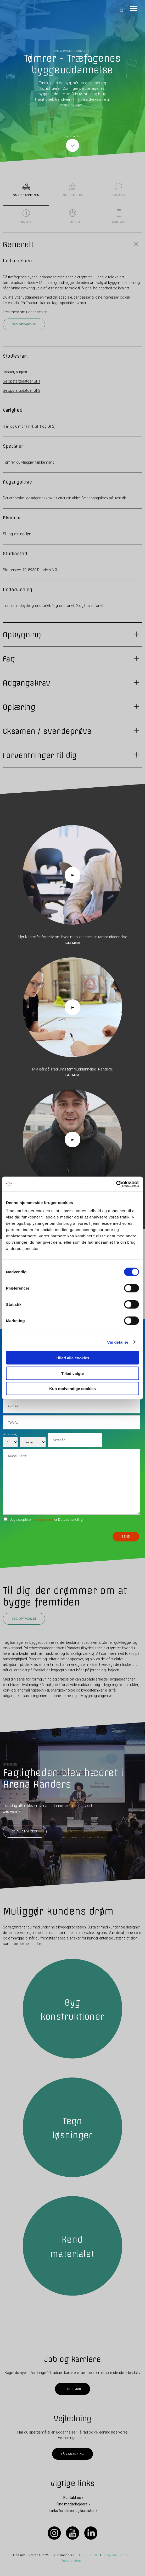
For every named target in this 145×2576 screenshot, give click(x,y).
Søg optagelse (24, 324)
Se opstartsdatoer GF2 (21, 390)
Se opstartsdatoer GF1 (21, 381)
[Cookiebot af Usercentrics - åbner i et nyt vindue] (116, 1184)
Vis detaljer (118, 1342)
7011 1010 (89, 2555)
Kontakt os (72, 2497)
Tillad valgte (72, 1373)
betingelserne (43, 1520)
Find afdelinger (71, 2560)
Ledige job (72, 2389)
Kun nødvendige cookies (72, 1388)
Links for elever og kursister (72, 2511)
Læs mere (72, 943)
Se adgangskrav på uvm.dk (103, 498)
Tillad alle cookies (72, 1358)
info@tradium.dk (115, 2555)
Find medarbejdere (72, 2504)
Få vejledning (72, 2453)
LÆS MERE (10, 1812)
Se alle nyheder (25, 1831)
